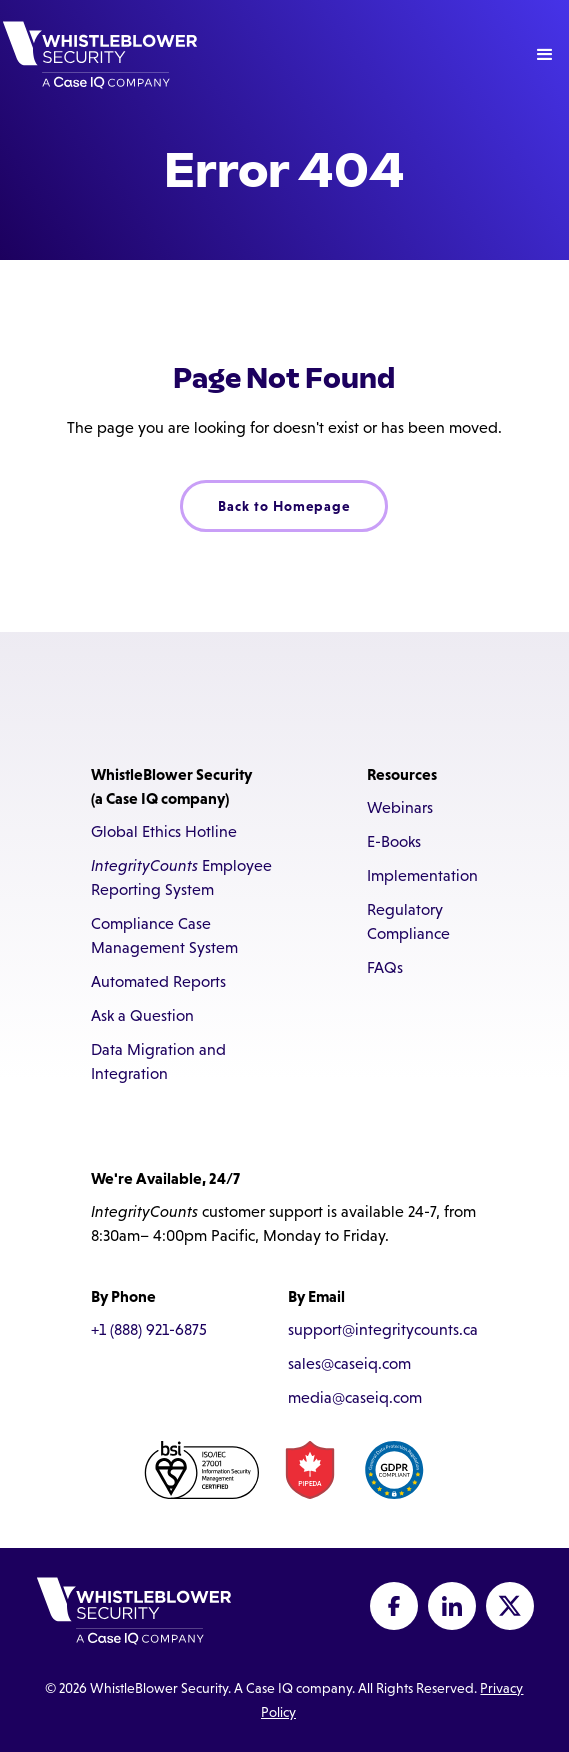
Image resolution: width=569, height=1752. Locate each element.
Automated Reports (158, 981)
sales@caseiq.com (349, 1363)
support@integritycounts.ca (383, 1329)
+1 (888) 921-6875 (149, 1329)
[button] (545, 55)
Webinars (400, 807)
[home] (100, 55)
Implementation (422, 875)
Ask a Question (142, 1015)
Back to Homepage (284, 506)
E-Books (394, 841)
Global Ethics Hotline (164, 831)
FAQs (385, 967)
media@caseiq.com (355, 1397)
